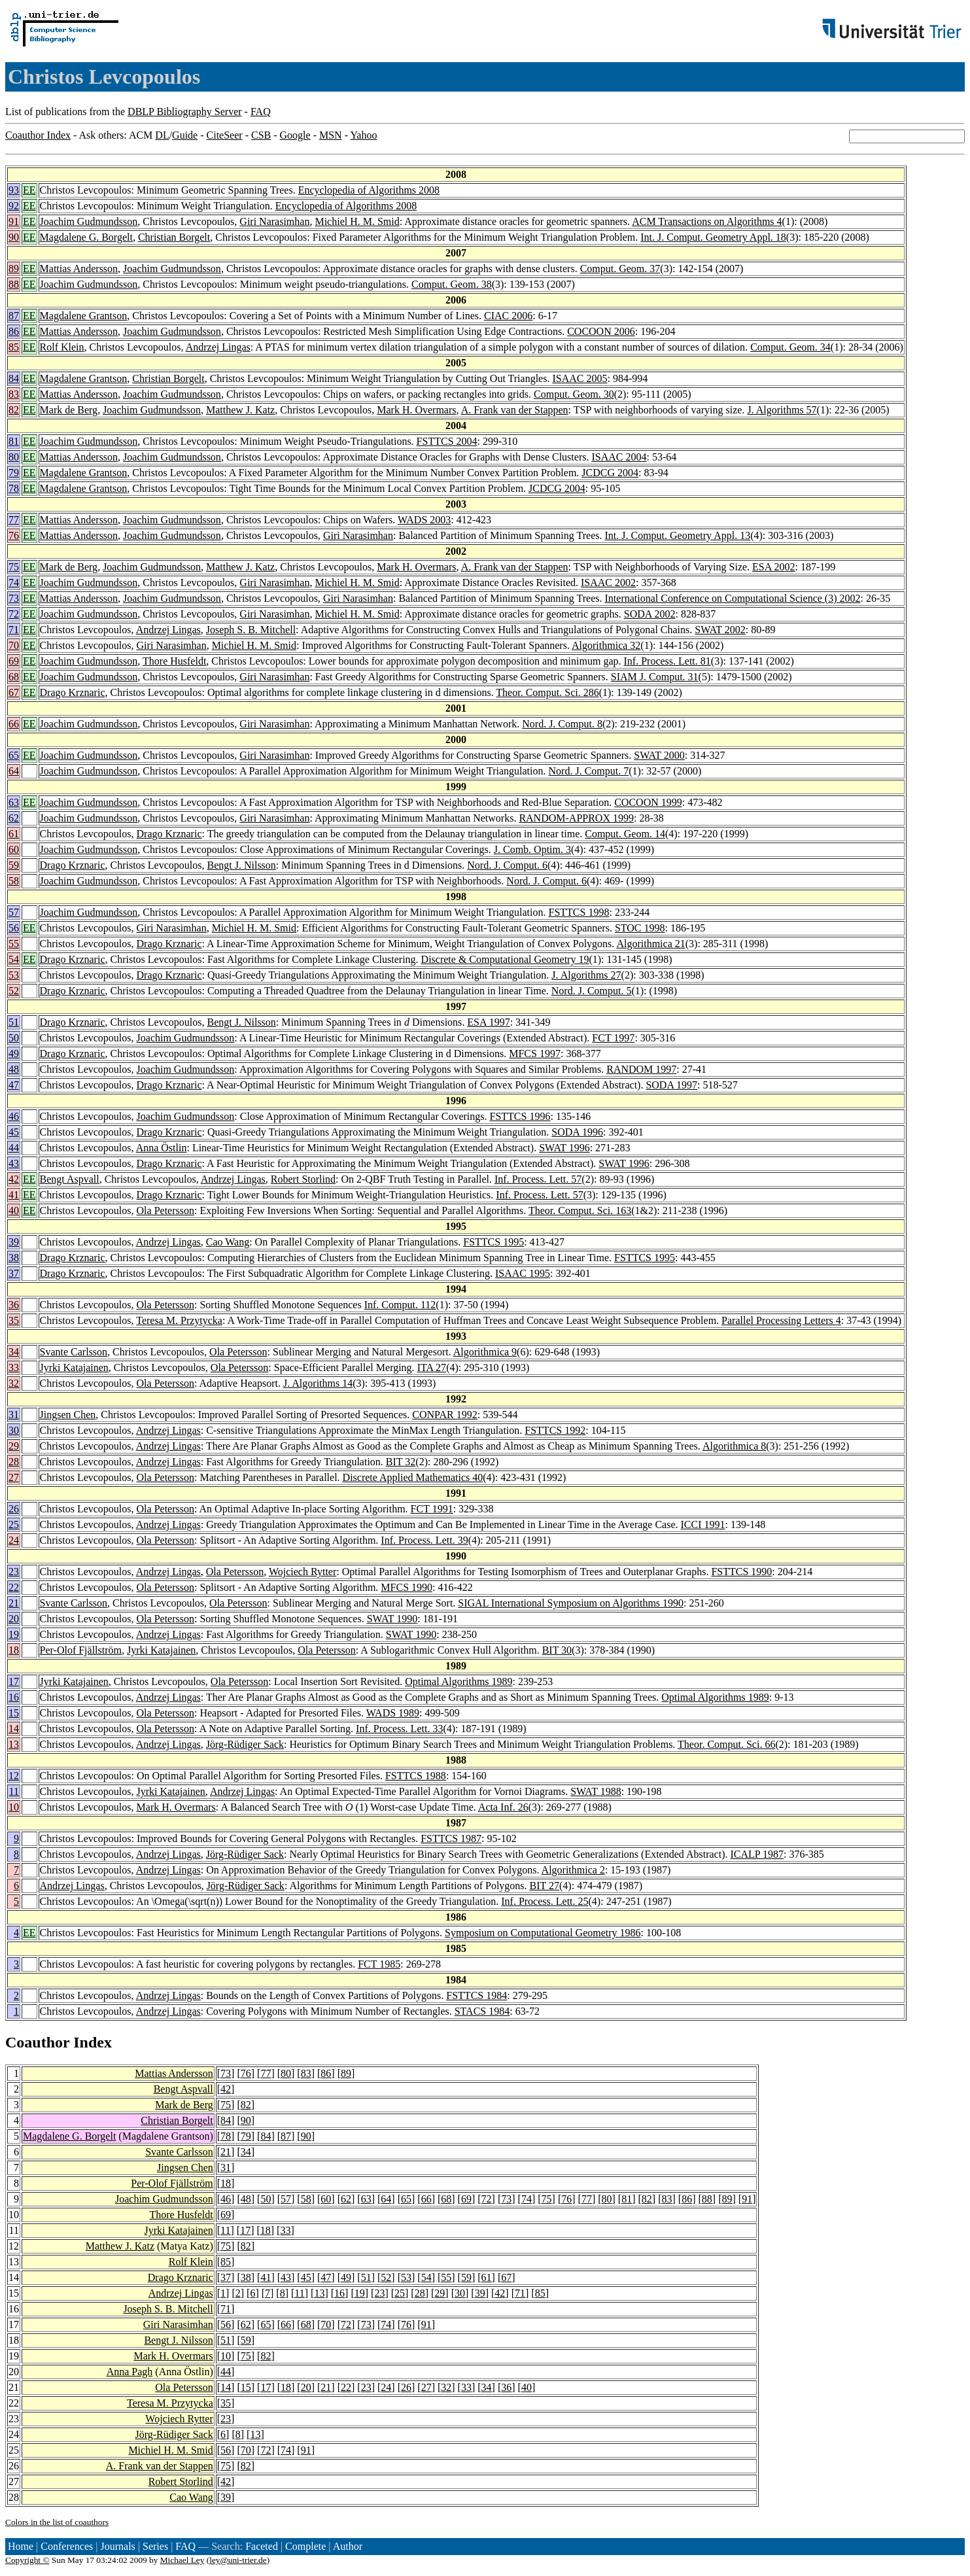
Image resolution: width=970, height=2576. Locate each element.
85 (14, 347)
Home (20, 2546)
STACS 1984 (482, 2011)
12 (14, 1775)
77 (14, 519)
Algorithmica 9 (485, 1351)
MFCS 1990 (406, 1587)
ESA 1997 (488, 1022)
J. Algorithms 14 (318, 1383)
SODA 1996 (577, 1132)
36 (14, 1304)
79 (14, 472)
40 (14, 1210)
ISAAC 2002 (608, 582)
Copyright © (27, 2560)
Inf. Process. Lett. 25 (544, 1901)
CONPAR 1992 (444, 1414)
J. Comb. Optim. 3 (532, 849)
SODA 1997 (671, 1084)
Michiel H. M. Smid (357, 221)
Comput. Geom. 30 (574, 394)
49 (14, 1053)
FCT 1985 (379, 1964)
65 (14, 755)
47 (14, 1084)
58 (14, 880)
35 (14, 1320)
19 (14, 1634)
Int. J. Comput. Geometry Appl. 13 (678, 535)
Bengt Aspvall (69, 1179)
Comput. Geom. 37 (620, 268)
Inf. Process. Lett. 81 (667, 661)
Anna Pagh (130, 2371)
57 (14, 912)
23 (14, 1571)
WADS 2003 (424, 519)
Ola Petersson (165, 1210)
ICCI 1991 (703, 1524)
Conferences (67, 2546)
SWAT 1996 (564, 1147)
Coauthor (37, 2042)
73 (14, 598)
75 (14, 566)
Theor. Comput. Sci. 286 (547, 692)
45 (14, 1132)
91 (14, 221)
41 (14, 1194)
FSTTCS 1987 (451, 1838)
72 (14, 613)
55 (14, 943)
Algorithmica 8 (734, 1446)
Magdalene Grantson (84, 315)
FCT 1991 (432, 1508)
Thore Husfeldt (174, 661)
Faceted (261, 2546)
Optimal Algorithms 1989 (458, 1681)
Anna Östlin (161, 1147)
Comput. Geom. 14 (625, 833)
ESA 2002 (773, 566)
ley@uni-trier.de (237, 2560)
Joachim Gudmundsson (89, 221)
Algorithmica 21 (650, 943)
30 (14, 1430)
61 (14, 833)
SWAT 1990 (392, 1618)
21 (14, 1603)
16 (14, 1697)
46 (14, 1116)
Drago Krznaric (72, 692)
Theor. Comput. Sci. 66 (726, 1744)
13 (14, 1744)
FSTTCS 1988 (415, 1775)
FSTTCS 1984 (476, 1995)
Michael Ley (182, 2560)
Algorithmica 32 (606, 645)
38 (14, 1257)
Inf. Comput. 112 (400, 1304)
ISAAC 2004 (618, 456)
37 (14, 1273)
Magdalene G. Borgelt (86, 237)
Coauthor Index (38, 135)
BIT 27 (544, 1885)
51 (14, 1022)
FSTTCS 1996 (520, 1116)
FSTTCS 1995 (493, 1241)
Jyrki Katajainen (74, 1367)
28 (14, 1461)
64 (14, 770)
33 (14, 1367)
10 (14, 1807)
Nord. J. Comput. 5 (591, 990)
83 (14, 394)
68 (14, 676)
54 (14, 959)
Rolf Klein (62, 347)
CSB (261, 135)
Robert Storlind (303, 1179)
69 (14, 661)
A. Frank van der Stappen (514, 409)
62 (14, 818)
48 (14, 1069)
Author (347, 2546)
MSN (330, 135)
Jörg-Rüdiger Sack (245, 1744)
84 (14, 378)
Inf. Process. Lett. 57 (537, 1179)
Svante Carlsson (74, 1351)
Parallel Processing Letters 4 (781, 1320)
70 (14, 645)
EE (29, 190)
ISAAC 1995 (522, 1273)
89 (14, 268)
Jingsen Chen (68, 1414)
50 (14, 1037)
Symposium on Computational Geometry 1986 (543, 1932)
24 (14, 1540)
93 (14, 190)
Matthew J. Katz (240, 409)
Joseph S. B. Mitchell (251, 629)
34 (14, 1351)
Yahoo (363, 135)
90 (14, 237)
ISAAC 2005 (579, 378)
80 (14, 456)
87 (14, 315)
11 (14, 1791)
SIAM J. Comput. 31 (655, 676)
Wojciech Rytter (302, 1571)
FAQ (261, 111)
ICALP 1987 (757, 1854)
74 (14, 582)
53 (14, 975)
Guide (185, 135)
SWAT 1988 (595, 1791)
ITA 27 (432, 1367)
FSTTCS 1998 (579, 912)
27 (14, 1477)
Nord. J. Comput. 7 (589, 770)
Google (295, 135)
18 (14, 1650)
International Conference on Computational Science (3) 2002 (733, 598)
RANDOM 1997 (641, 1069)
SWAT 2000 (659, 755)
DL (162, 135)
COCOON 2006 (601, 331)
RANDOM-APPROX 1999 (576, 818)
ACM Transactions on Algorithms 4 (707, 221)
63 (14, 802)
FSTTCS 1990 (741, 1571)
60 (14, 849)
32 (14, 1383)
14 (14, 1728)
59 (14, 865)
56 (14, 927)
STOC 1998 (640, 927)
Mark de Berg (69, 409)
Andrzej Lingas (218, 347)
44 (14, 1147)
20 (14, 1618)
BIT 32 (400, 1461)
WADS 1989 (392, 1712)
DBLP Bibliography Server (185, 111)
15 (14, 1712)
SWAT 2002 (720, 629)
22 (14, 1587)
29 (14, 1446)
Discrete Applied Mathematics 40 (413, 1477)
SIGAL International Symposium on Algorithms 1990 (571, 1603)
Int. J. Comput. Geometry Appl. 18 (713, 237)
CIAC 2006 (508, 315)
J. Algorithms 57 (781, 409)
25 (14, 1524)
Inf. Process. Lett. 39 (424, 1540)
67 (14, 692)
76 (14, 535)
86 (14, 331)
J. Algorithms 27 (586, 975)
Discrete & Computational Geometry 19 (505, 959)
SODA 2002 (650, 613)
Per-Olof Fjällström (81, 1650)
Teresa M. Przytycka (179, 1320)
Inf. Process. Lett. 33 (399, 1728)
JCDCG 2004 (609, 472)
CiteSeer (225, 135)
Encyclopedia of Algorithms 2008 (369, 190)
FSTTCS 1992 (555, 1430)
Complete (305, 2546)
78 (14, 488)
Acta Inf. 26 (503, 1807)
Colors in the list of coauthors (57, 2522)
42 (14, 1179)
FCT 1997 (613, 1037)
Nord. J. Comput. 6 (507, 865)
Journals (117, 2546)
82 (14, 409)
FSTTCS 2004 (447, 441)
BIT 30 (557, 1650)
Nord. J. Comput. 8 (562, 723)
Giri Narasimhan (274, 221)
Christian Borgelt (174, 237)
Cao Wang (227, 1241)
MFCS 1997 (535, 1053)
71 (14, 629)
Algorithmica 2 (573, 1869)
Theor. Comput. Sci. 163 (579, 1210)
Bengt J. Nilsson (241, 865)
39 (14, 1241)
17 (14, 1681)
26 (14, 1508)
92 (14, 205)
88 (14, 284)
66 (14, 723)
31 (14, 1414)
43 (14, 1163)
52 (14, 990)
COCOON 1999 (648, 802)
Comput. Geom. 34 (790, 347)
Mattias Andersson (79, 268)
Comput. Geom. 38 (451, 284)
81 (14, 441)
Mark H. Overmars (416, 409)
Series (155, 2546)
